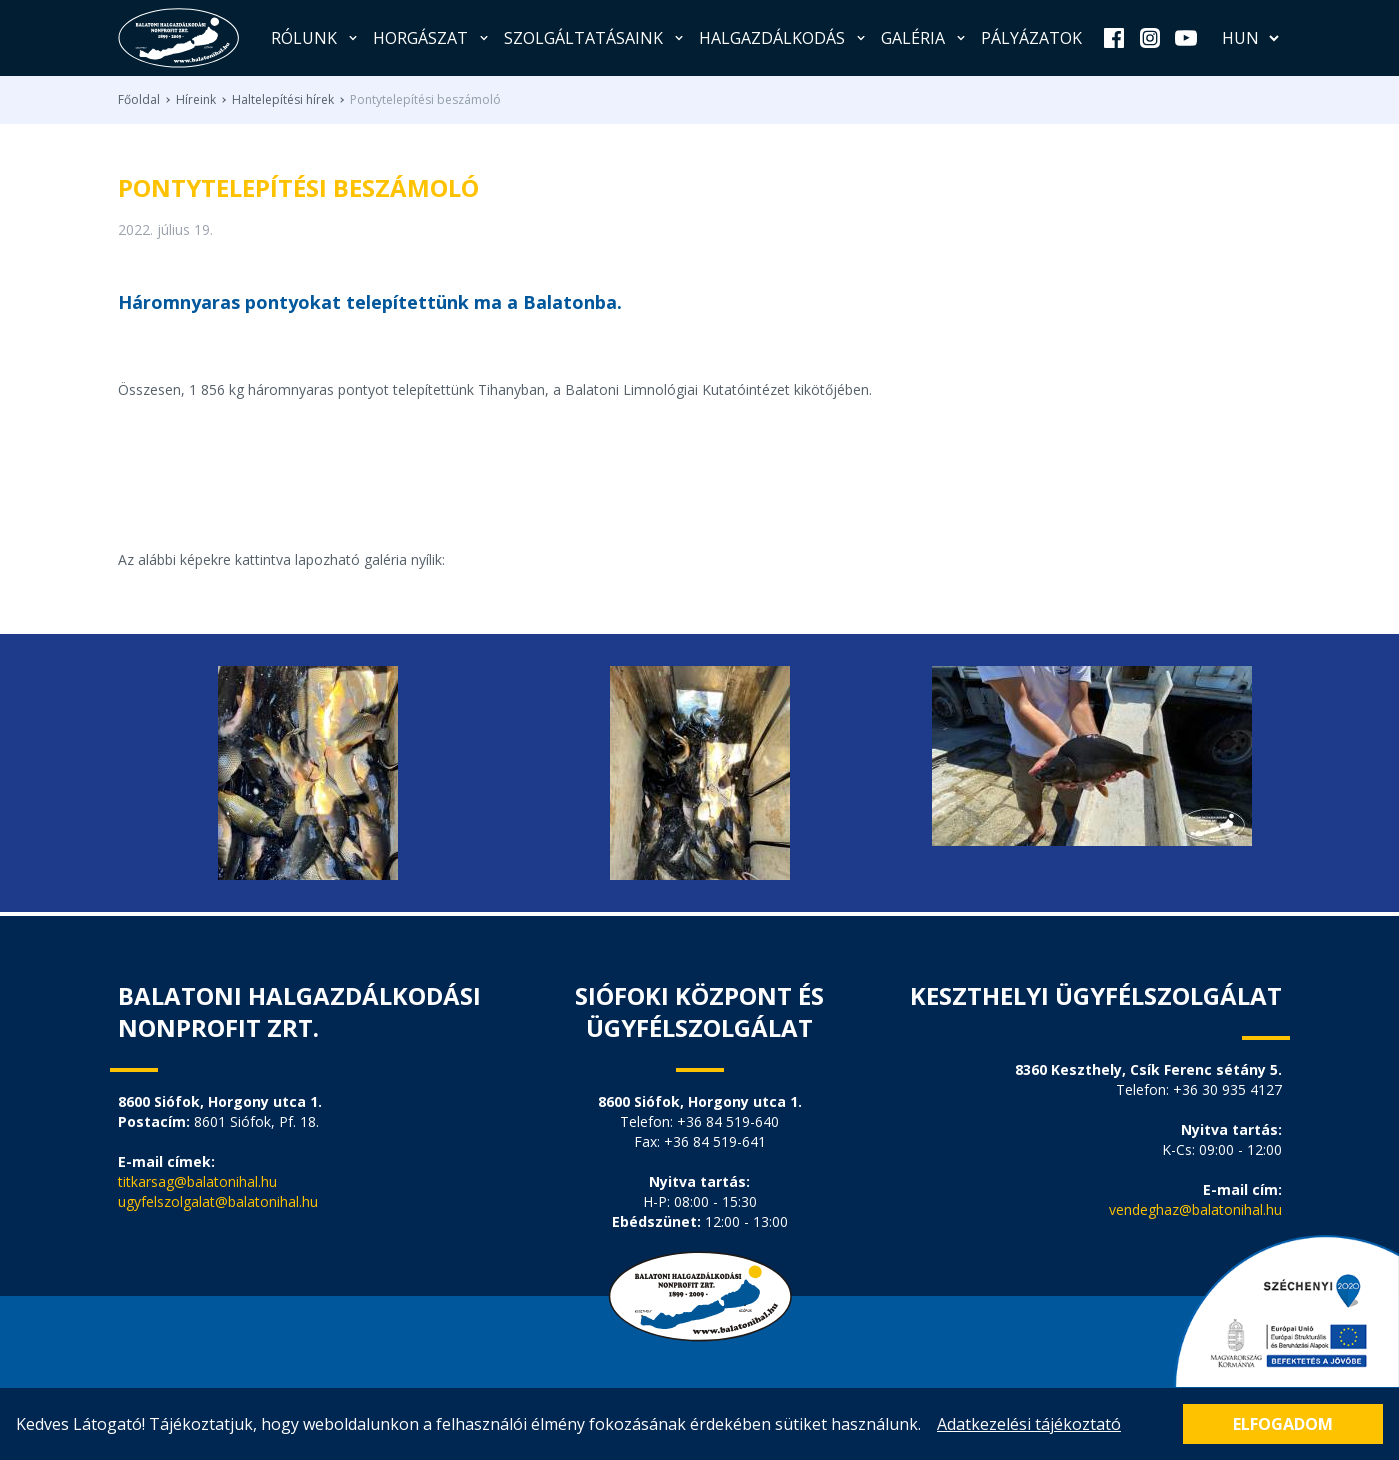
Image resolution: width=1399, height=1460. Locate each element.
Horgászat (432, 38)
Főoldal (139, 100)
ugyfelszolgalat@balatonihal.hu (218, 1201)
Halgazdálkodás (784, 38)
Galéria (925, 38)
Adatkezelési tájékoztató (1029, 1424)
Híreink (196, 100)
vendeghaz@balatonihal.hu (1195, 1209)
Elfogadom (1283, 1424)
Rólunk (316, 38)
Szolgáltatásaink (595, 38)
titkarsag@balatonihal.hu (197, 1181)
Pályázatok (1031, 38)
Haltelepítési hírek (283, 100)
